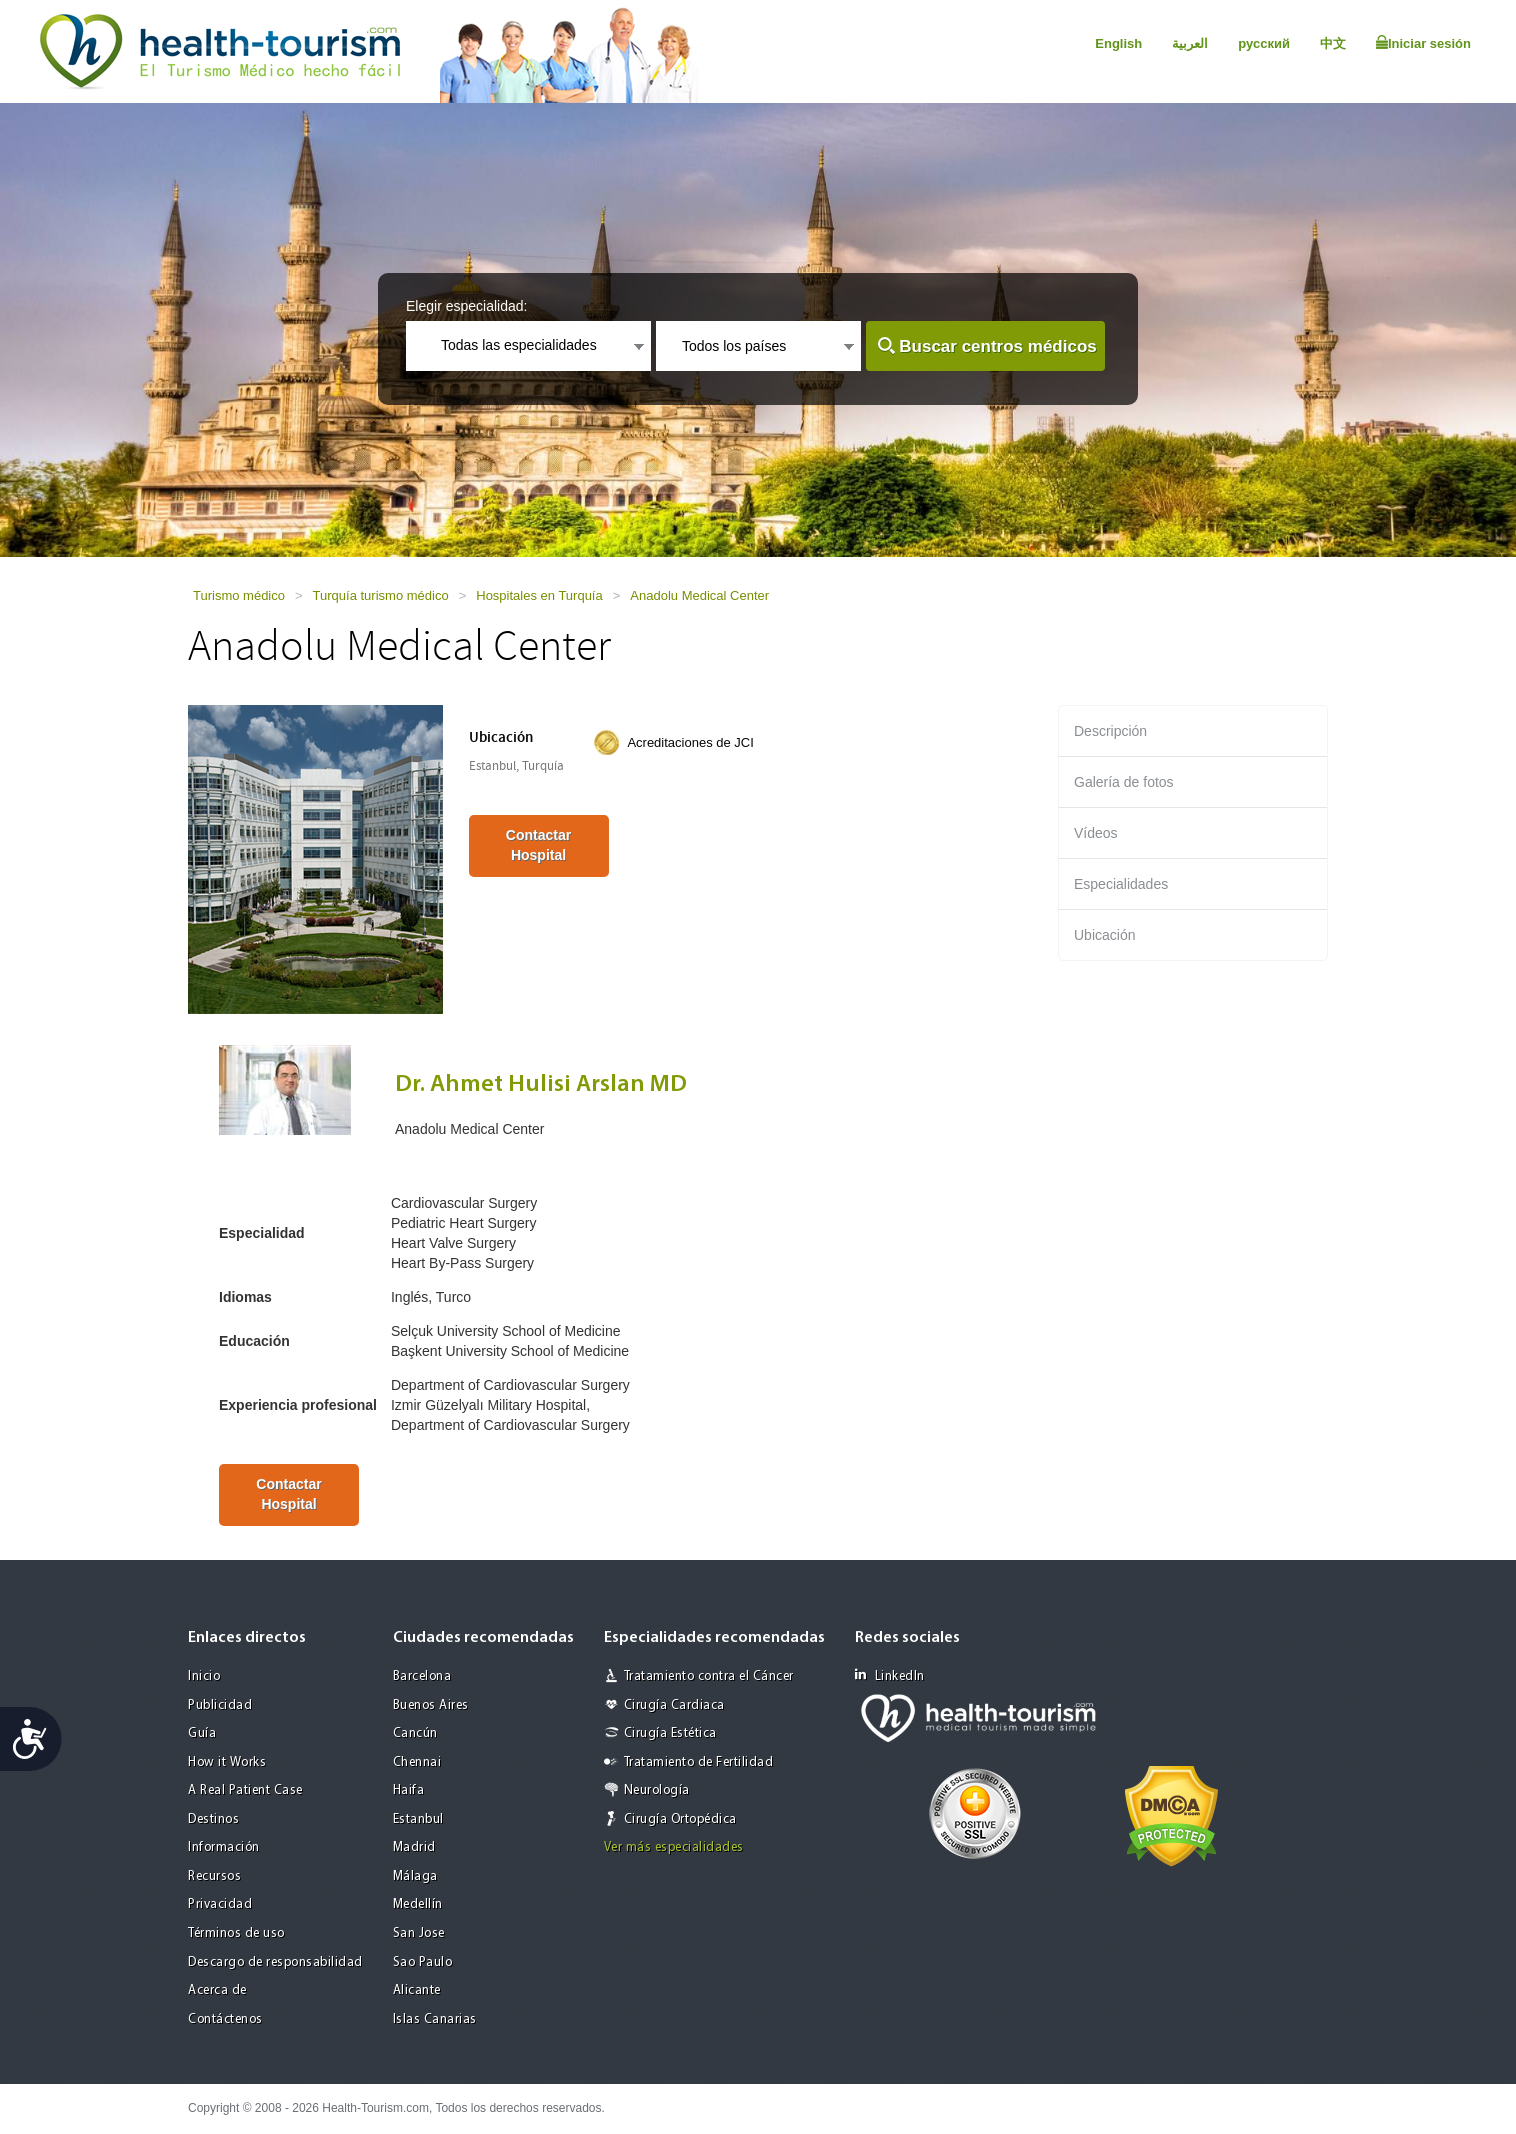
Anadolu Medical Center (699, 595)
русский (1264, 43)
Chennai (417, 1762)
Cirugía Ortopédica (680, 1819)
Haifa (409, 1790)
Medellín (418, 1904)
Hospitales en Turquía (539, 595)
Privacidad (220, 1904)
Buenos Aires (431, 1705)
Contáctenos (225, 2019)
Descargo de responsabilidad (275, 1962)
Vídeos (1096, 833)
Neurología (657, 1790)
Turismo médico (239, 595)
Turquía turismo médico (381, 595)
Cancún (415, 1733)
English (1118, 43)
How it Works (227, 1762)
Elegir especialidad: (466, 306)
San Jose (419, 1933)
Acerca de (217, 1990)
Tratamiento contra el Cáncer (709, 1676)
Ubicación (1104, 935)
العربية (1190, 43)
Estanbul (418, 1819)
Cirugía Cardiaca (674, 1705)
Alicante (417, 1990)
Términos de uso (236, 1933)
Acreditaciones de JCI (690, 742)
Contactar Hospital (538, 845)
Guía (202, 1733)
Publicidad (220, 1705)
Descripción (1110, 731)
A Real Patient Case (245, 1790)
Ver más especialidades (674, 1847)
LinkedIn (890, 1675)
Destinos (213, 1819)
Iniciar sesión (1423, 43)
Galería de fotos (1124, 782)
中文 (1333, 43)
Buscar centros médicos (997, 346)
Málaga (415, 1876)
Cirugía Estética (670, 1733)
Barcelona (422, 1676)
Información (224, 1847)
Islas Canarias (435, 2019)
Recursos (214, 1876)
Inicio (204, 1676)
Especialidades (1121, 884)
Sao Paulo (423, 1962)
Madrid (414, 1847)
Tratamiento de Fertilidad (699, 1762)
